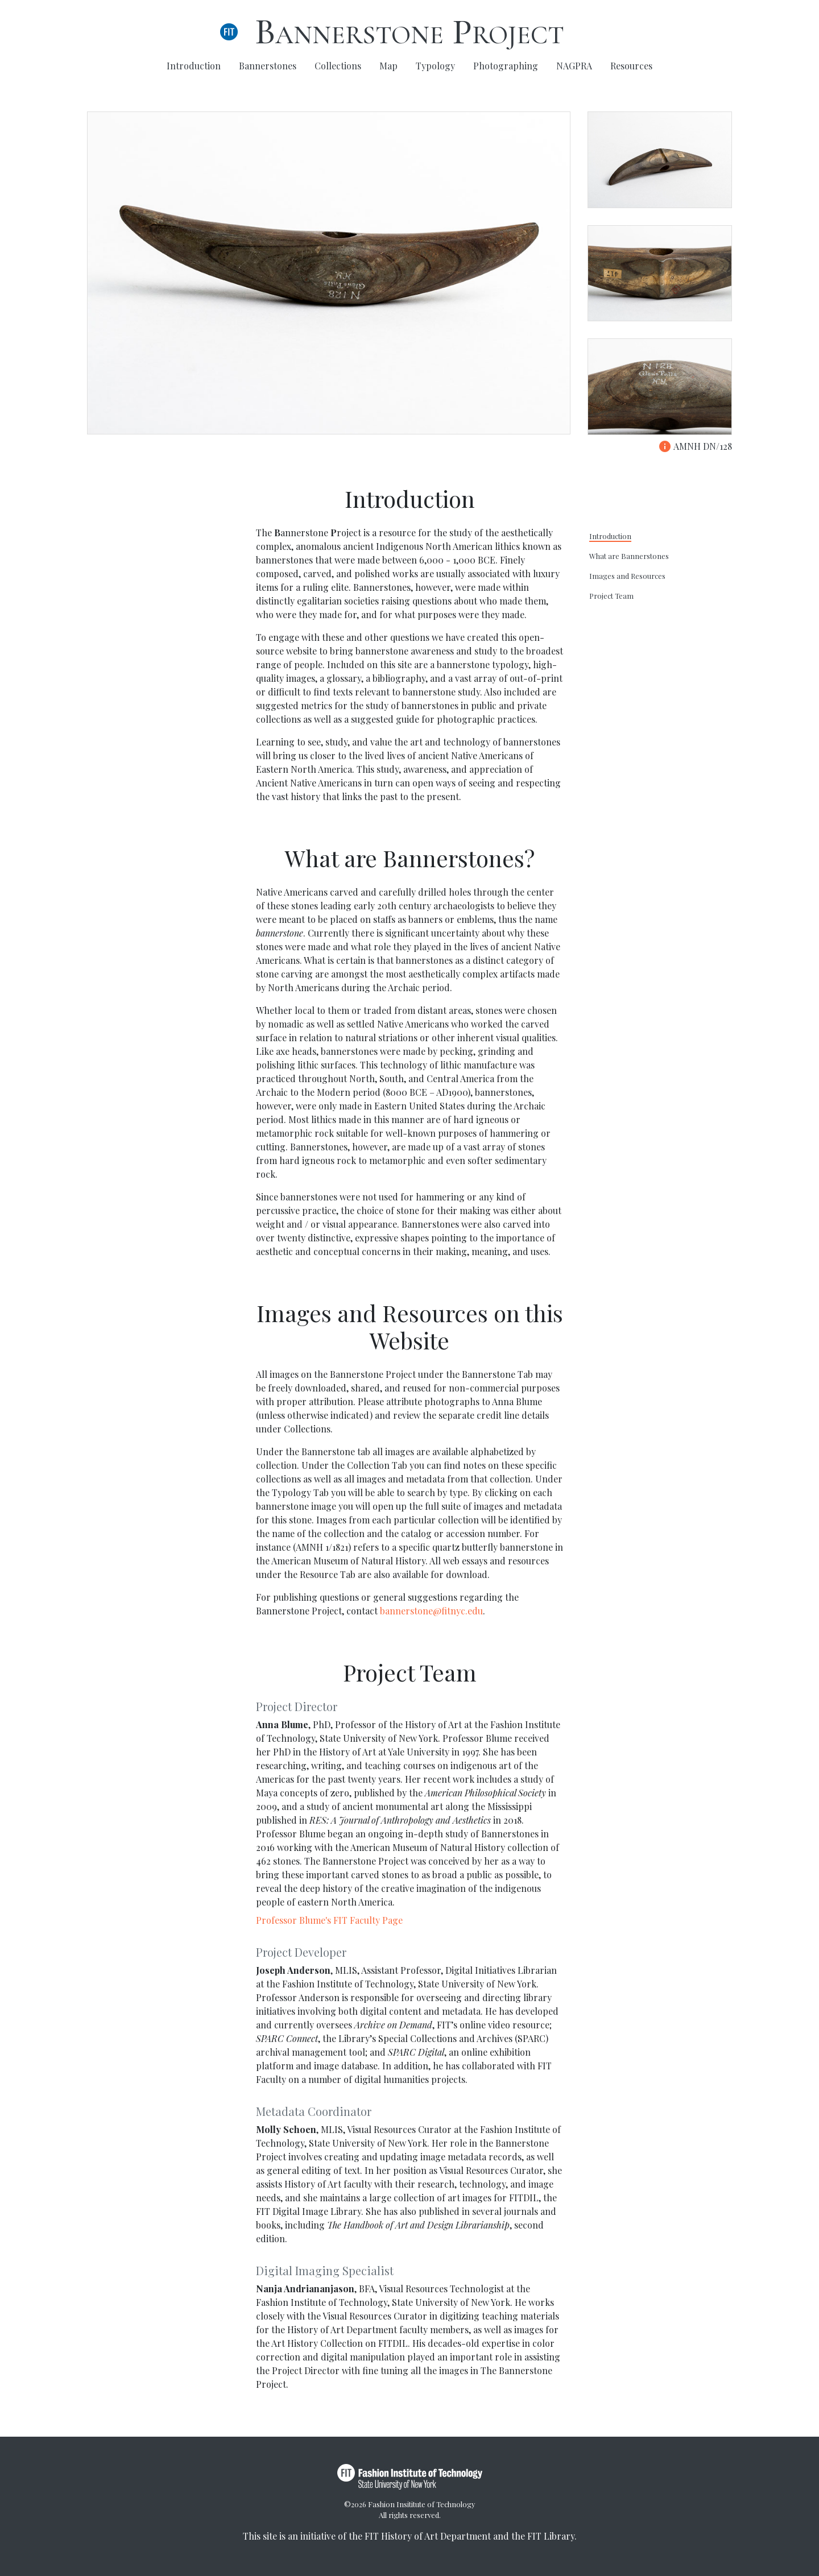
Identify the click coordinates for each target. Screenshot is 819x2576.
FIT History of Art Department (428, 2536)
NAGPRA (574, 66)
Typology (435, 66)
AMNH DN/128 (695, 446)
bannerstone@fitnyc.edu (431, 1611)
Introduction (194, 66)
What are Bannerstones (629, 556)
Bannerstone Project (409, 31)
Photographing (505, 66)
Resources (631, 66)
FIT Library (550, 2536)
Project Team (611, 595)
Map (388, 66)
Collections (338, 66)
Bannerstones (267, 66)
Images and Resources (627, 576)
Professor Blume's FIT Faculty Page (329, 1920)
